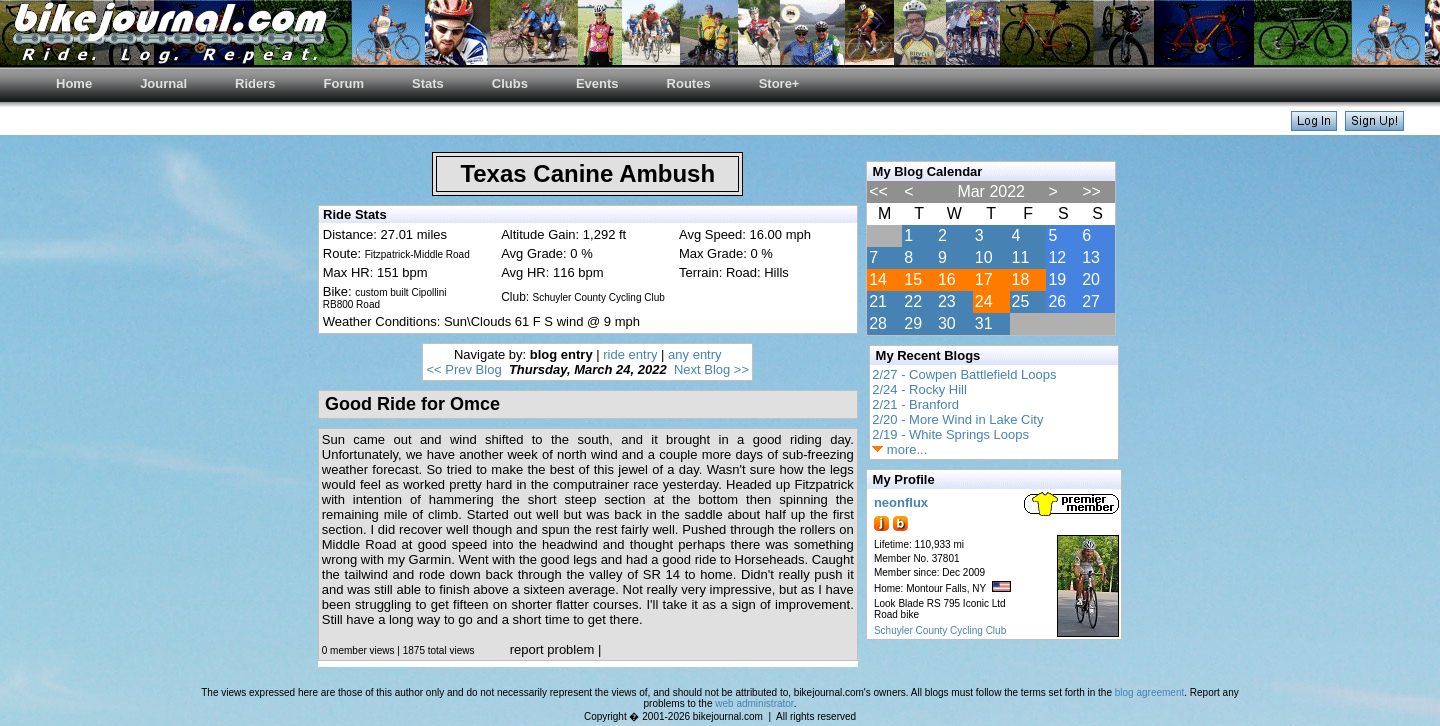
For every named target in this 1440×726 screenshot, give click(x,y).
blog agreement (1150, 692)
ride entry (630, 354)
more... (899, 449)
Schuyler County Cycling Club (940, 630)
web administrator (754, 703)
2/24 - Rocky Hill (919, 389)
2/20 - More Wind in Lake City (957, 419)
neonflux (901, 502)
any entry (694, 354)
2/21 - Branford (915, 404)
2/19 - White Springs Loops (950, 434)
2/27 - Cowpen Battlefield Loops (964, 374)
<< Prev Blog (463, 369)
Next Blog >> (711, 369)
